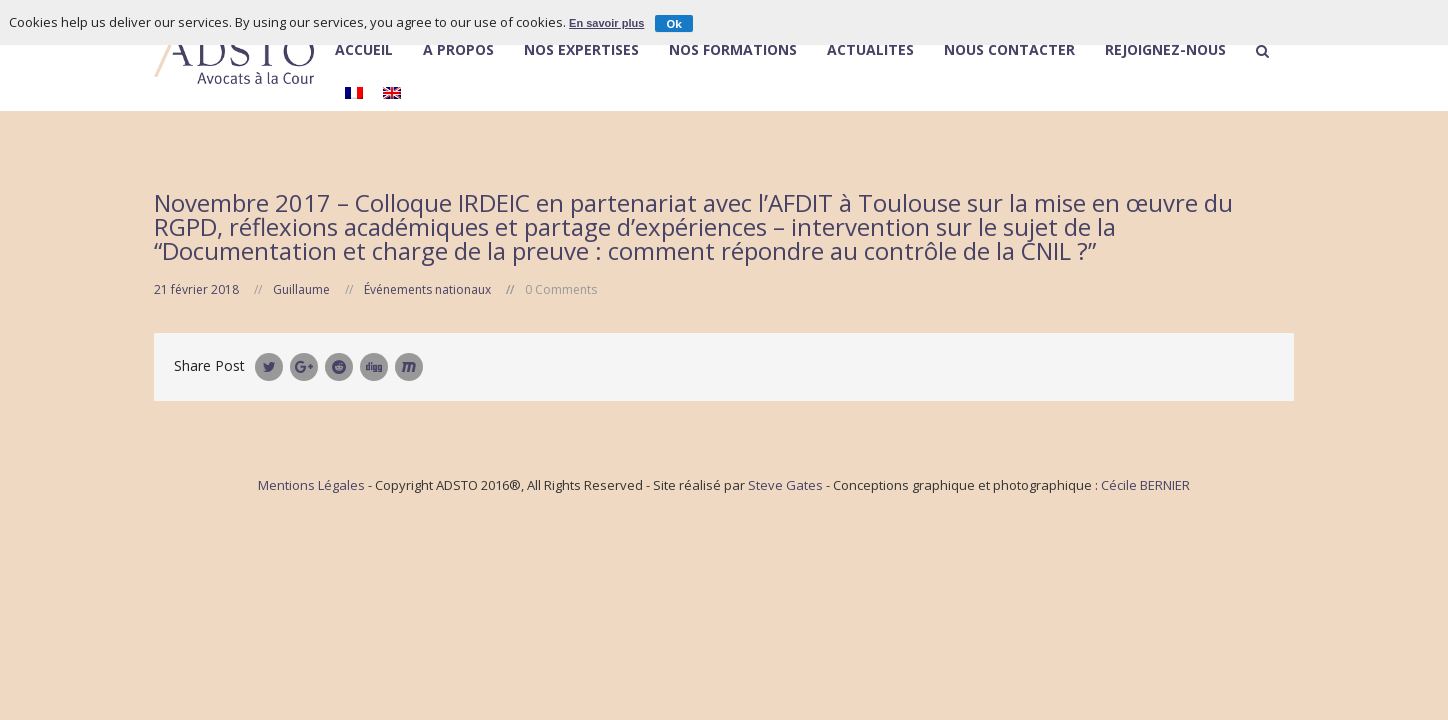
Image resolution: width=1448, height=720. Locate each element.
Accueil (364, 51)
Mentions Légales (311, 485)
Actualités (870, 51)
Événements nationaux (427, 289)
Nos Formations (733, 51)
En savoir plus (606, 23)
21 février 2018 (196, 289)
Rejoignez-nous (1165, 51)
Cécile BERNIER (1145, 485)
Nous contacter (1009, 51)
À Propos (458, 50)
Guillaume (301, 289)
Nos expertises (581, 51)
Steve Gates (785, 485)
